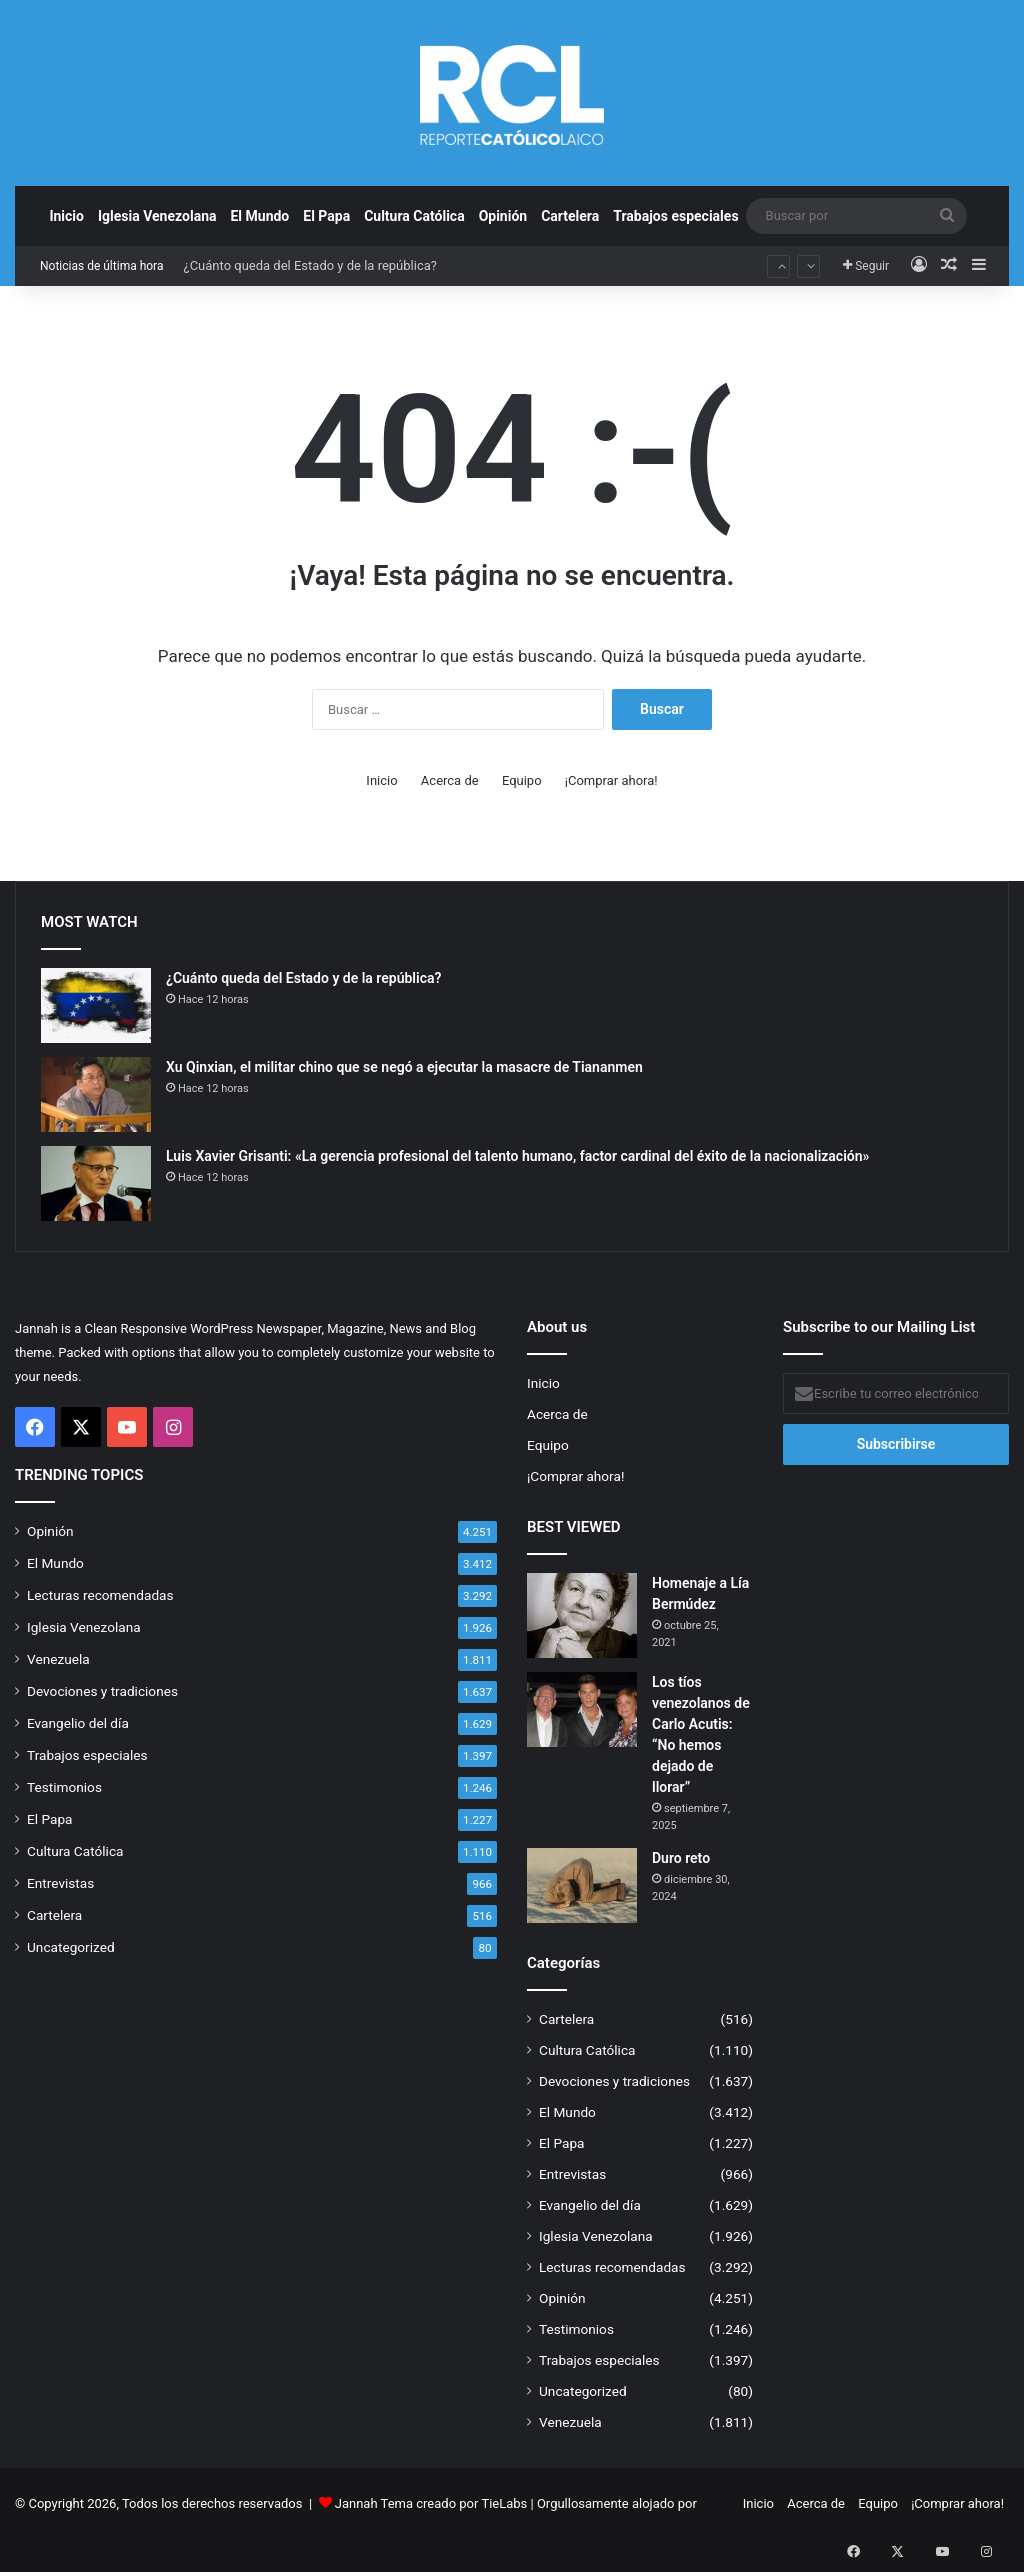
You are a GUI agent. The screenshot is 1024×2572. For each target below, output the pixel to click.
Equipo (522, 780)
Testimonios (64, 1787)
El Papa (326, 216)
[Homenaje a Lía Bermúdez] (582, 1615)
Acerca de (450, 780)
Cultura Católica (414, 216)
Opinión (503, 216)
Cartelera (570, 216)
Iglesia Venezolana (157, 216)
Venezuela (58, 1659)
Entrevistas (60, 1883)
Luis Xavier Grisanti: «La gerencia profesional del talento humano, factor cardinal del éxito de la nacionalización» (517, 1156)
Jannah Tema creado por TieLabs (431, 2503)
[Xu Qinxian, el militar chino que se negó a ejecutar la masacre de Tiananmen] (96, 1094)
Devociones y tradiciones (102, 1691)
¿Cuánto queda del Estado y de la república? (309, 265)
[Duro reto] (582, 1885)
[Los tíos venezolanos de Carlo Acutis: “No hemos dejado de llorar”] (582, 1709)
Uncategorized (71, 1947)
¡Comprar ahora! (611, 780)
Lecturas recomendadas (100, 1595)
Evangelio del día (78, 1723)
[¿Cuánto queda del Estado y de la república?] (96, 1005)
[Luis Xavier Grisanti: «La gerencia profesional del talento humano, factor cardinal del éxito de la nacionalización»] (96, 1183)
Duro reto (681, 1858)
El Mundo (259, 216)
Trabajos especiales (675, 216)
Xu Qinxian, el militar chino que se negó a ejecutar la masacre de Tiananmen (404, 1067)
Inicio (66, 216)
